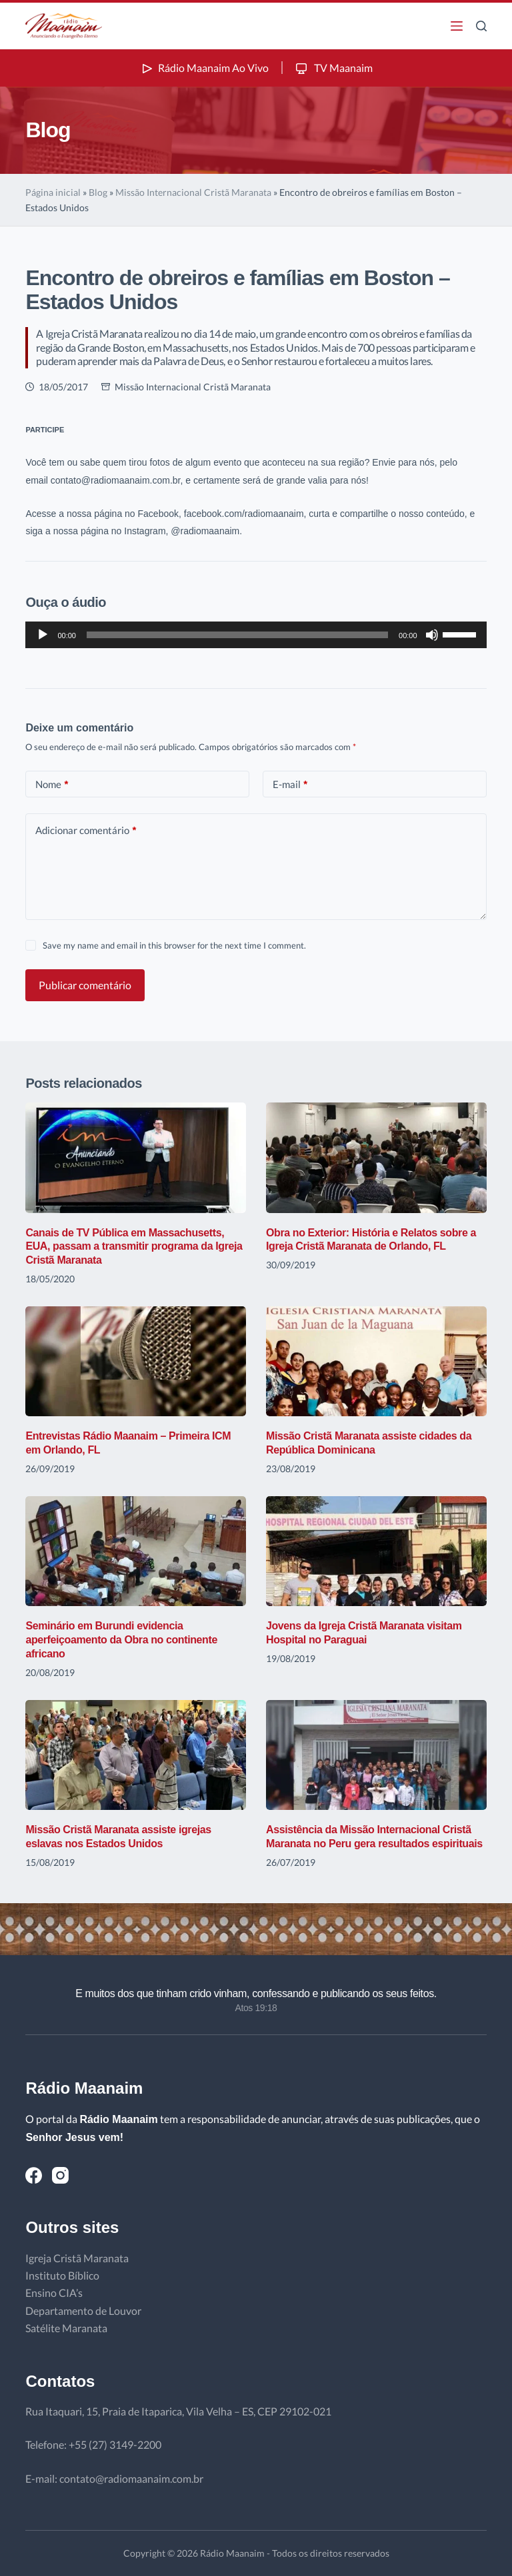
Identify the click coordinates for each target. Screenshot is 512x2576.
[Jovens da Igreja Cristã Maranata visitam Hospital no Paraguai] (376, 1551)
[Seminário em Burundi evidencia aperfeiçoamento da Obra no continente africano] (135, 1551)
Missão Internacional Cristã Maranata (193, 192)
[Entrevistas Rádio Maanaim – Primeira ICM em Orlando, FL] (135, 1361)
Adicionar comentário (85, 830)
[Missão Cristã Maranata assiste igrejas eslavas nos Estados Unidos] (135, 1755)
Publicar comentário (85, 985)
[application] (255, 635)
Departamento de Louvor (83, 2310)
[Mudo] (432, 635)
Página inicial (53, 192)
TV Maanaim (333, 67)
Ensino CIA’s (54, 2292)
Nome (51, 784)
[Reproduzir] (42, 635)
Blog (98, 192)
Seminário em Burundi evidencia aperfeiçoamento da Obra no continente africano (121, 1639)
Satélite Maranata (66, 2328)
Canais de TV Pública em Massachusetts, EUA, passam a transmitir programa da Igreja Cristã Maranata (133, 1246)
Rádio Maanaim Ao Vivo (204, 67)
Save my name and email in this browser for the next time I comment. (174, 945)
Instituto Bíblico (62, 2275)
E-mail (290, 784)
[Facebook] (33, 2175)
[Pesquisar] (481, 26)
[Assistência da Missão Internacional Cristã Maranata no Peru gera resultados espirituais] (376, 1755)
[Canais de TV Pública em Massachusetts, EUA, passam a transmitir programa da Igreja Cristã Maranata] (135, 1157)
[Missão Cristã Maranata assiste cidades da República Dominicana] (376, 1361)
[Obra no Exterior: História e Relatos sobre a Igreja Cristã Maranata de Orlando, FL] (376, 1157)
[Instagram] (60, 2175)
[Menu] (457, 26)
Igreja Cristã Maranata (77, 2258)
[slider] (237, 635)
